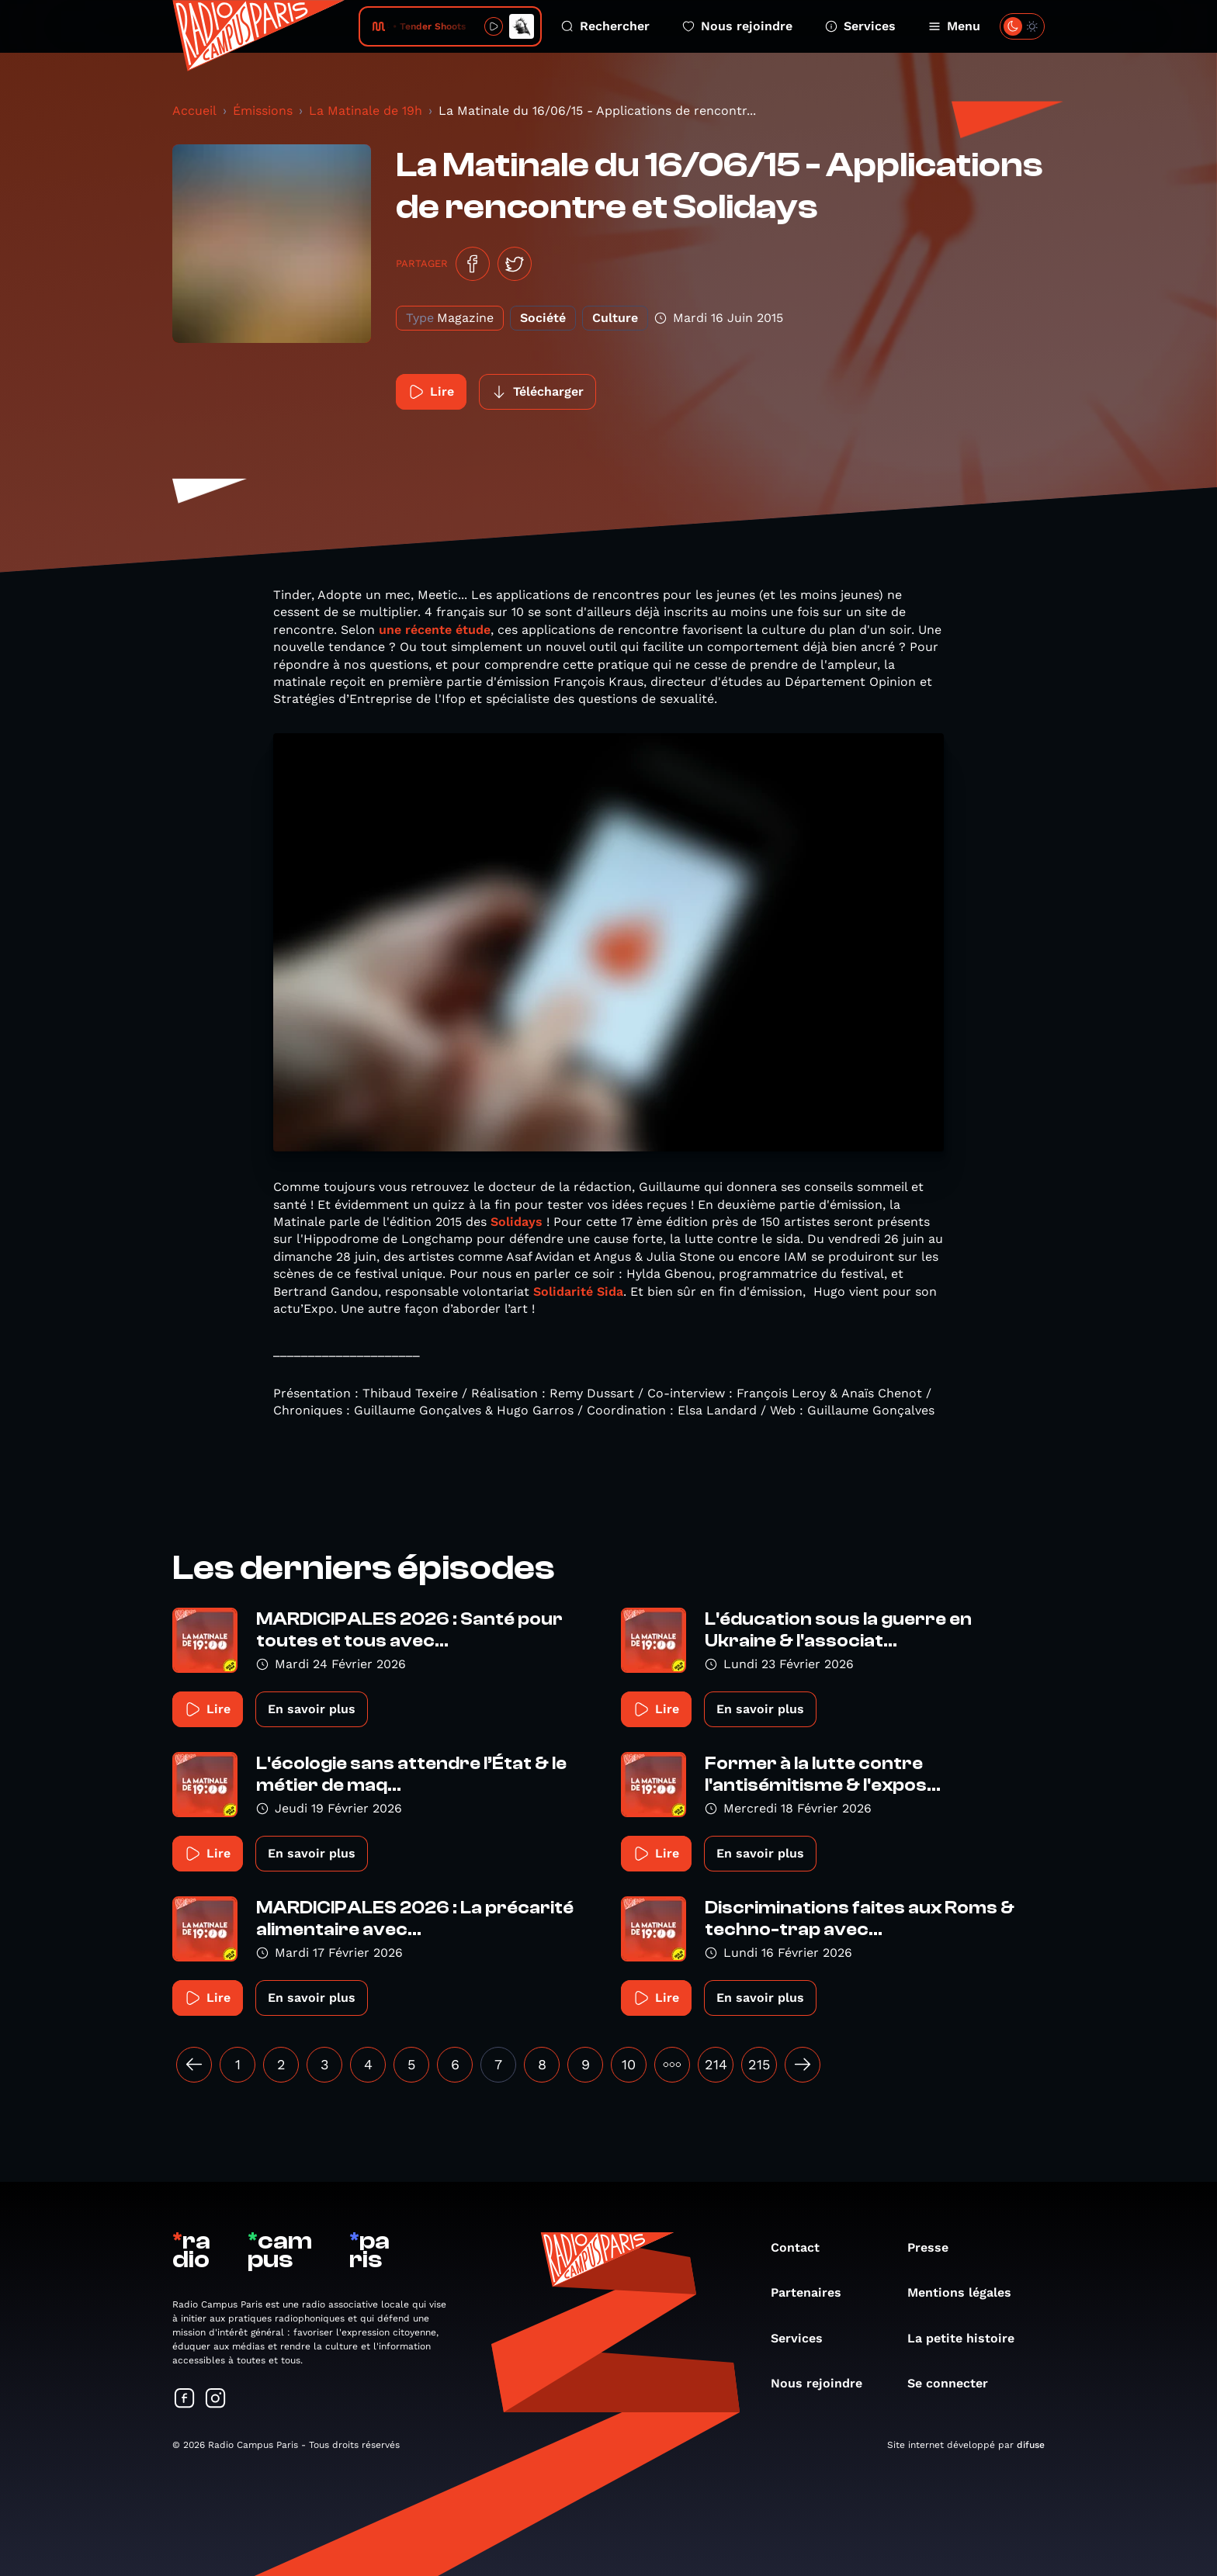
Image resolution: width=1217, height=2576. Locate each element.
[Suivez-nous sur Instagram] (215, 2399)
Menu (954, 26)
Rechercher (605, 26)
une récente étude (435, 629)
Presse (935, 2247)
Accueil (194, 110)
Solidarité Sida (578, 1291)
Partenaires (814, 2292)
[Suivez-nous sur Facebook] (184, 2399)
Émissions (263, 110)
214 (716, 2064)
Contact (803, 2247)
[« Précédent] (194, 2065)
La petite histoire (968, 2338)
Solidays (517, 1221)
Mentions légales (967, 2292)
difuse (1031, 2444)
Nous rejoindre (737, 26)
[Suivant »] (802, 2065)
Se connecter (955, 2383)
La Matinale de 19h (365, 110)
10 (629, 2064)
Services (860, 26)
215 (759, 2064)
